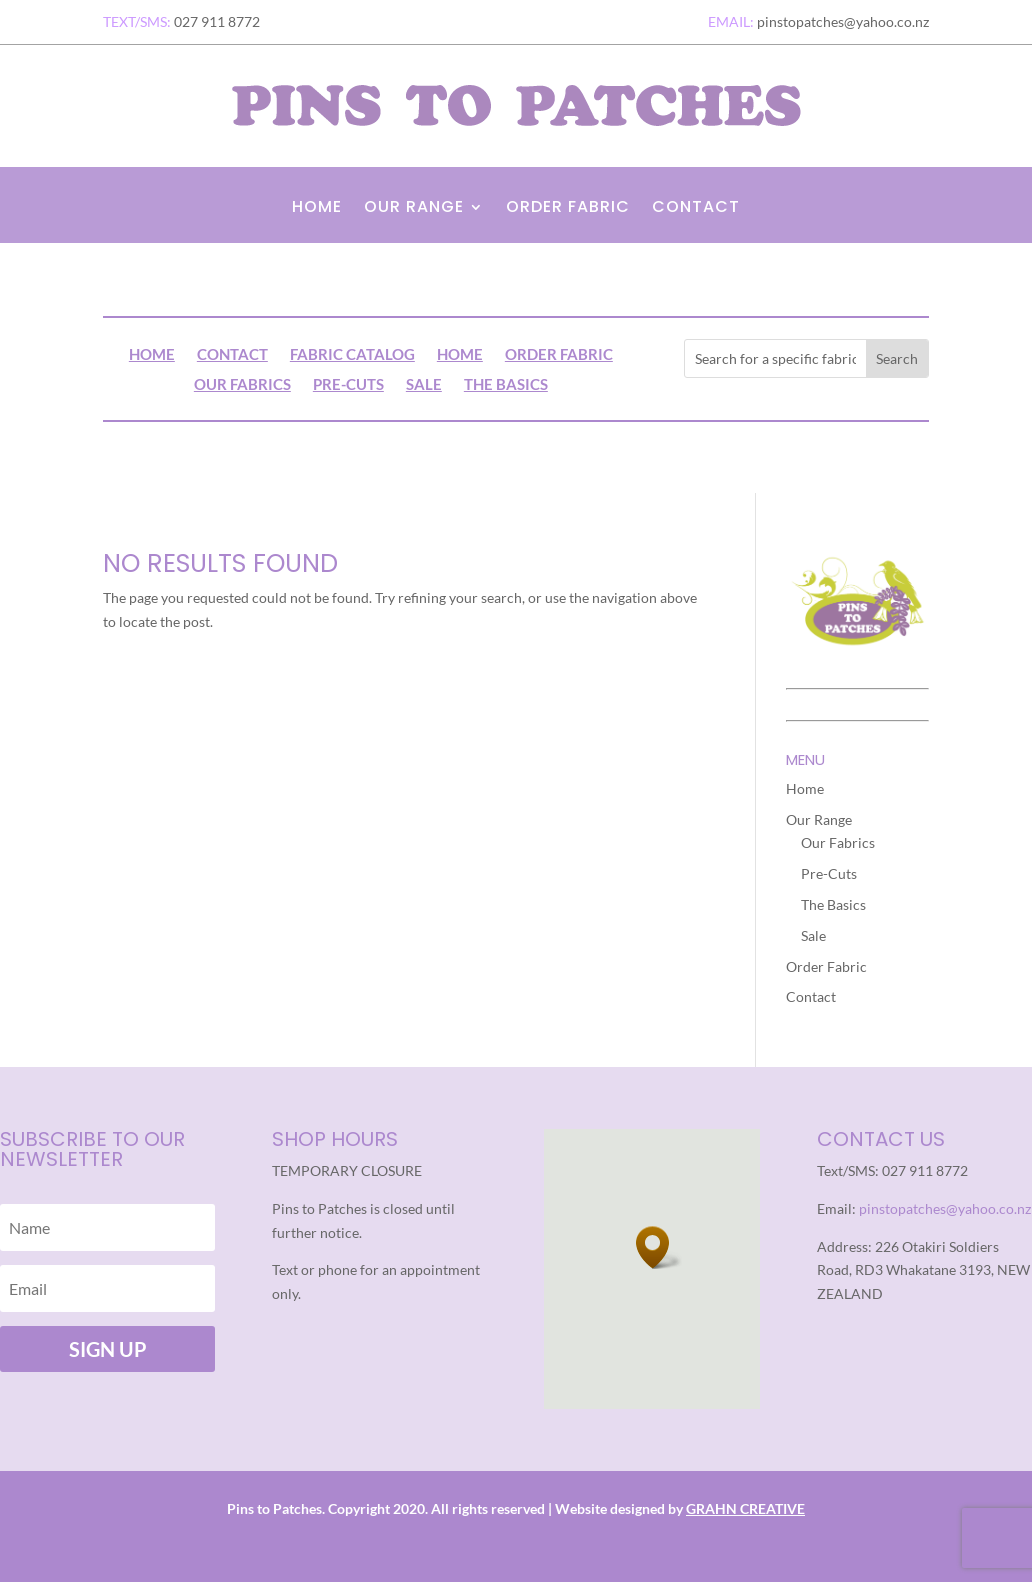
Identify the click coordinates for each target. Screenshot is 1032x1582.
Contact (696, 209)
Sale (424, 385)
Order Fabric (568, 209)
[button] (659, 1247)
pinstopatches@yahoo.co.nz (945, 1208)
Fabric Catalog (352, 355)
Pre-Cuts (348, 385)
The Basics (506, 385)
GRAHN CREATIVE (745, 1508)
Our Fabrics (242, 385)
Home (317, 209)
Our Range (414, 209)
